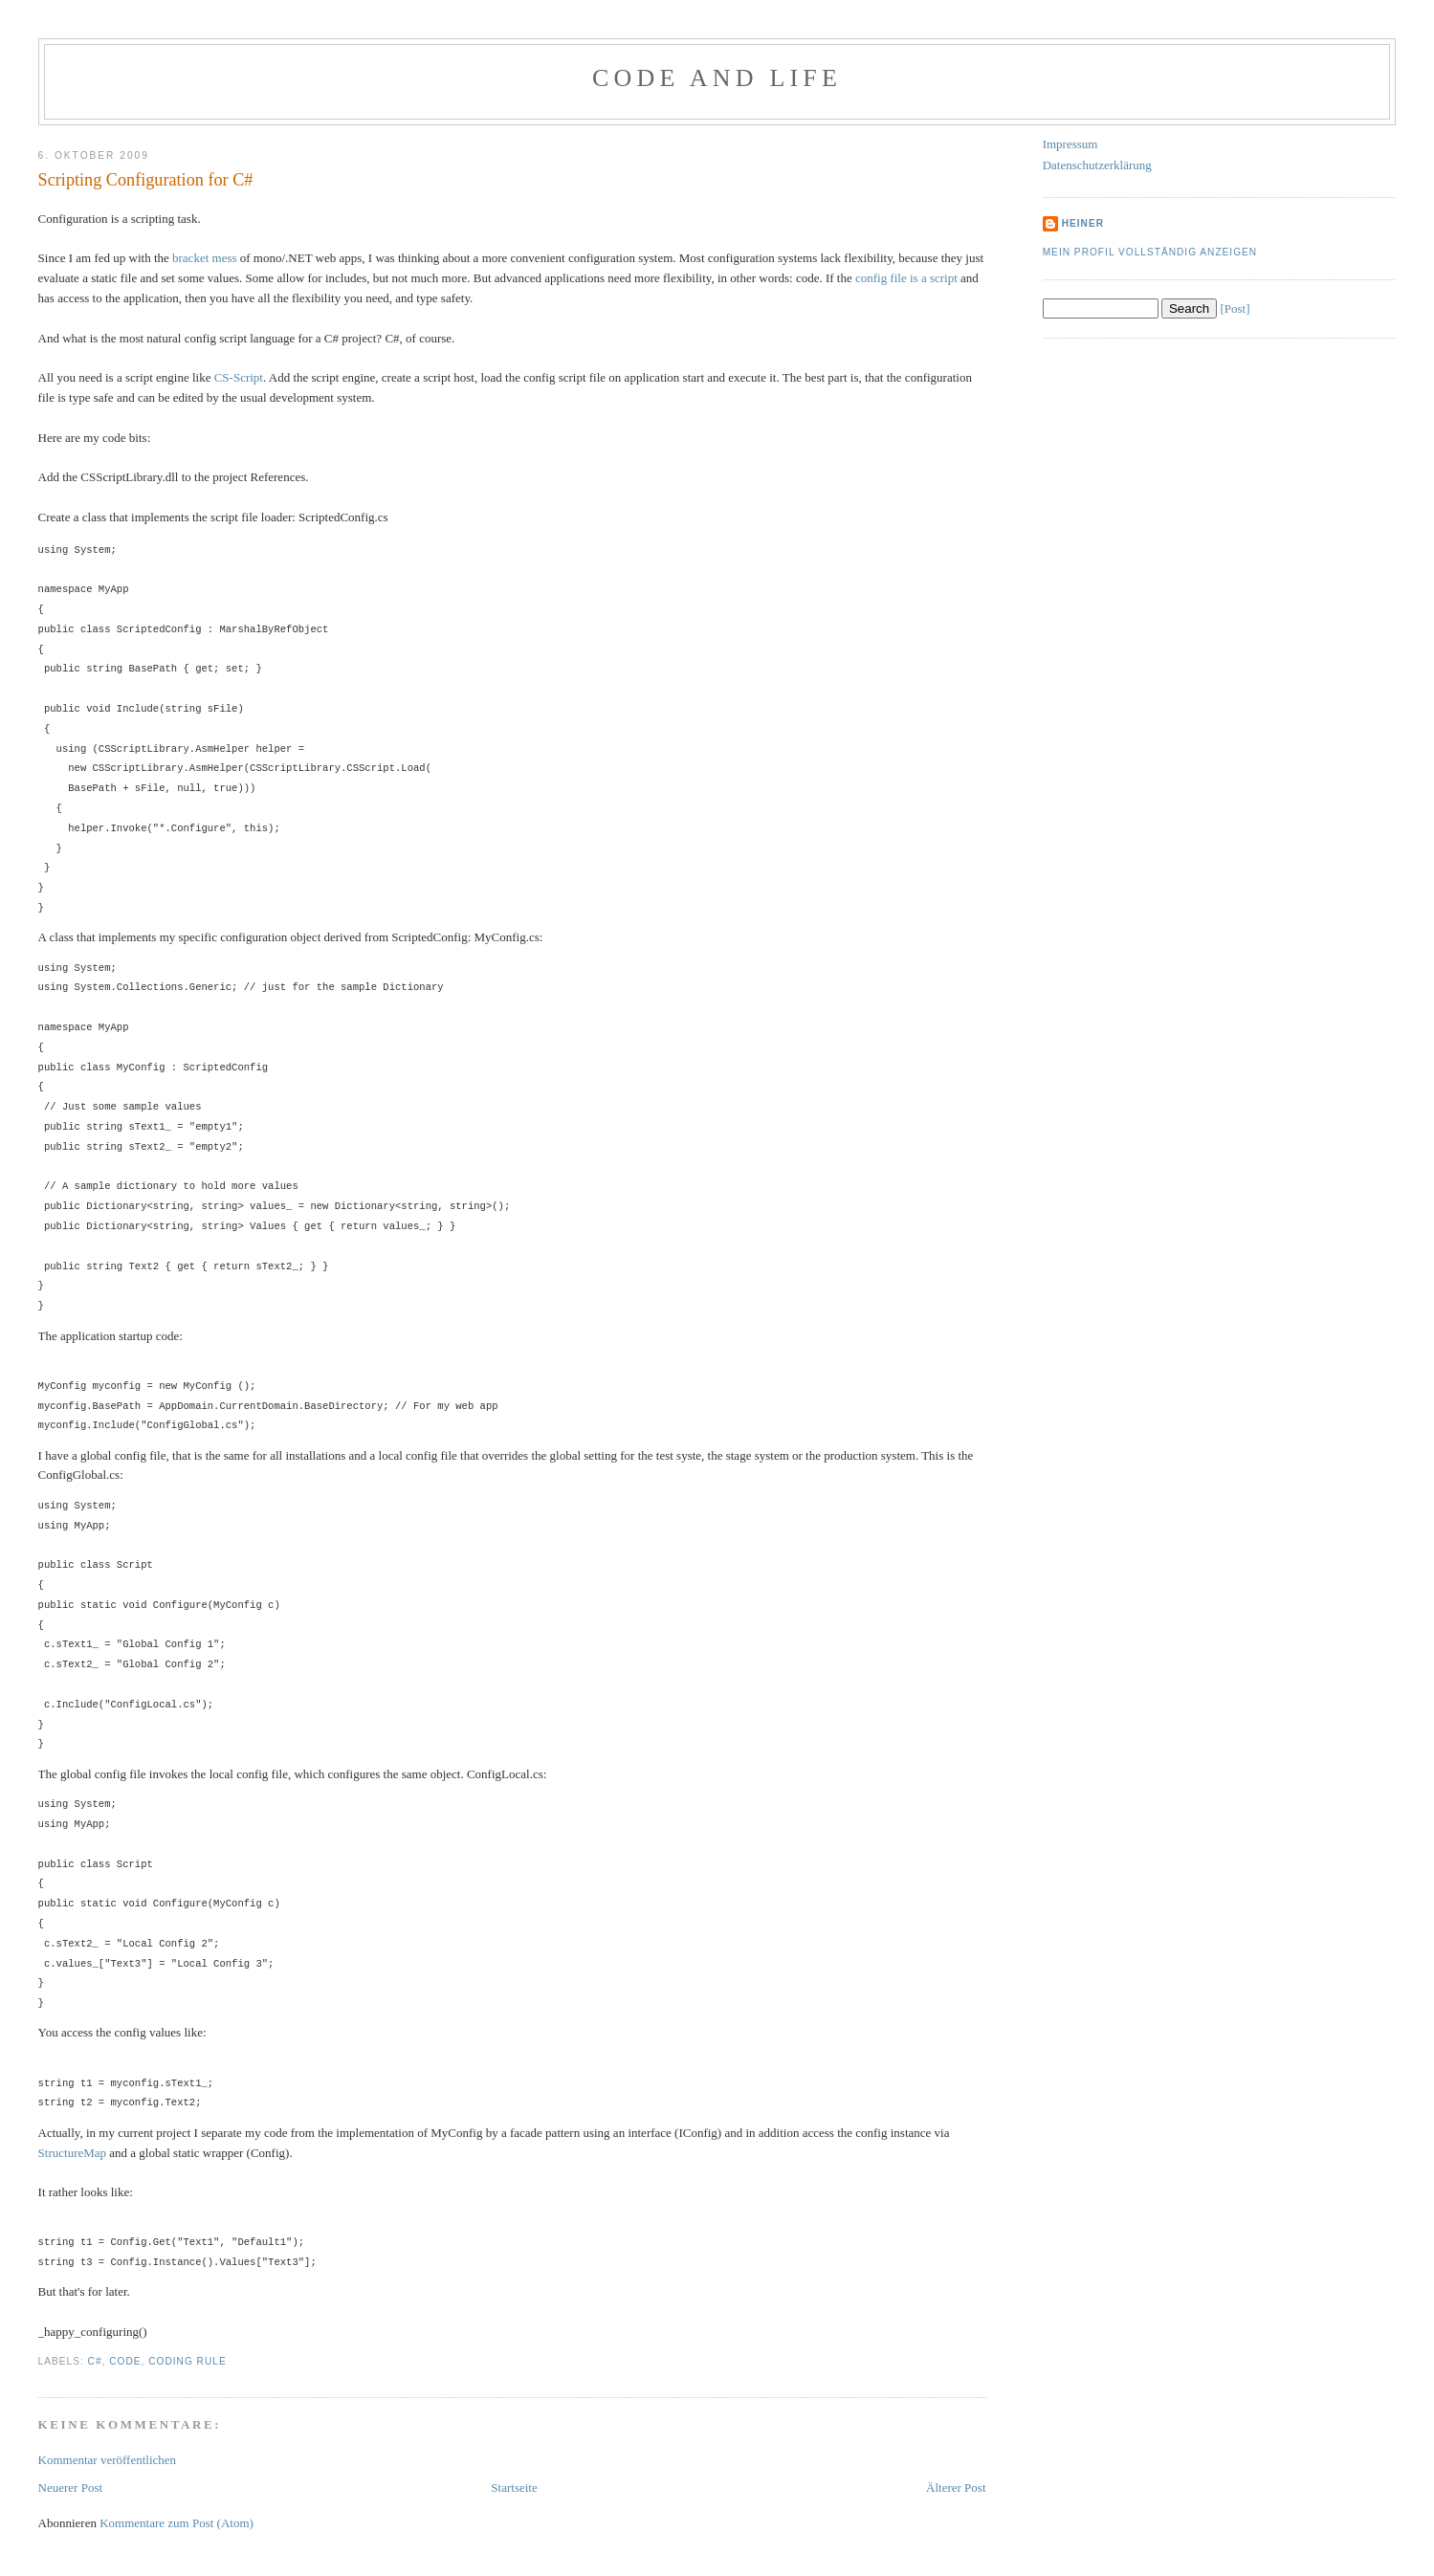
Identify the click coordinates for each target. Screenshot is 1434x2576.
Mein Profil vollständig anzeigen (1150, 252)
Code (125, 2361)
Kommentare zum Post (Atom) (176, 2523)
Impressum (1070, 144)
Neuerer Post (70, 2487)
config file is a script (906, 278)
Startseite (514, 2487)
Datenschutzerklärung (1097, 165)
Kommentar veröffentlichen (107, 2460)
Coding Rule (187, 2361)
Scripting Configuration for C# (146, 179)
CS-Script (238, 377)
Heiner (1083, 223)
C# (95, 2361)
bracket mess (204, 258)
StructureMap (72, 2153)
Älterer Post (955, 2487)
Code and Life (717, 78)
